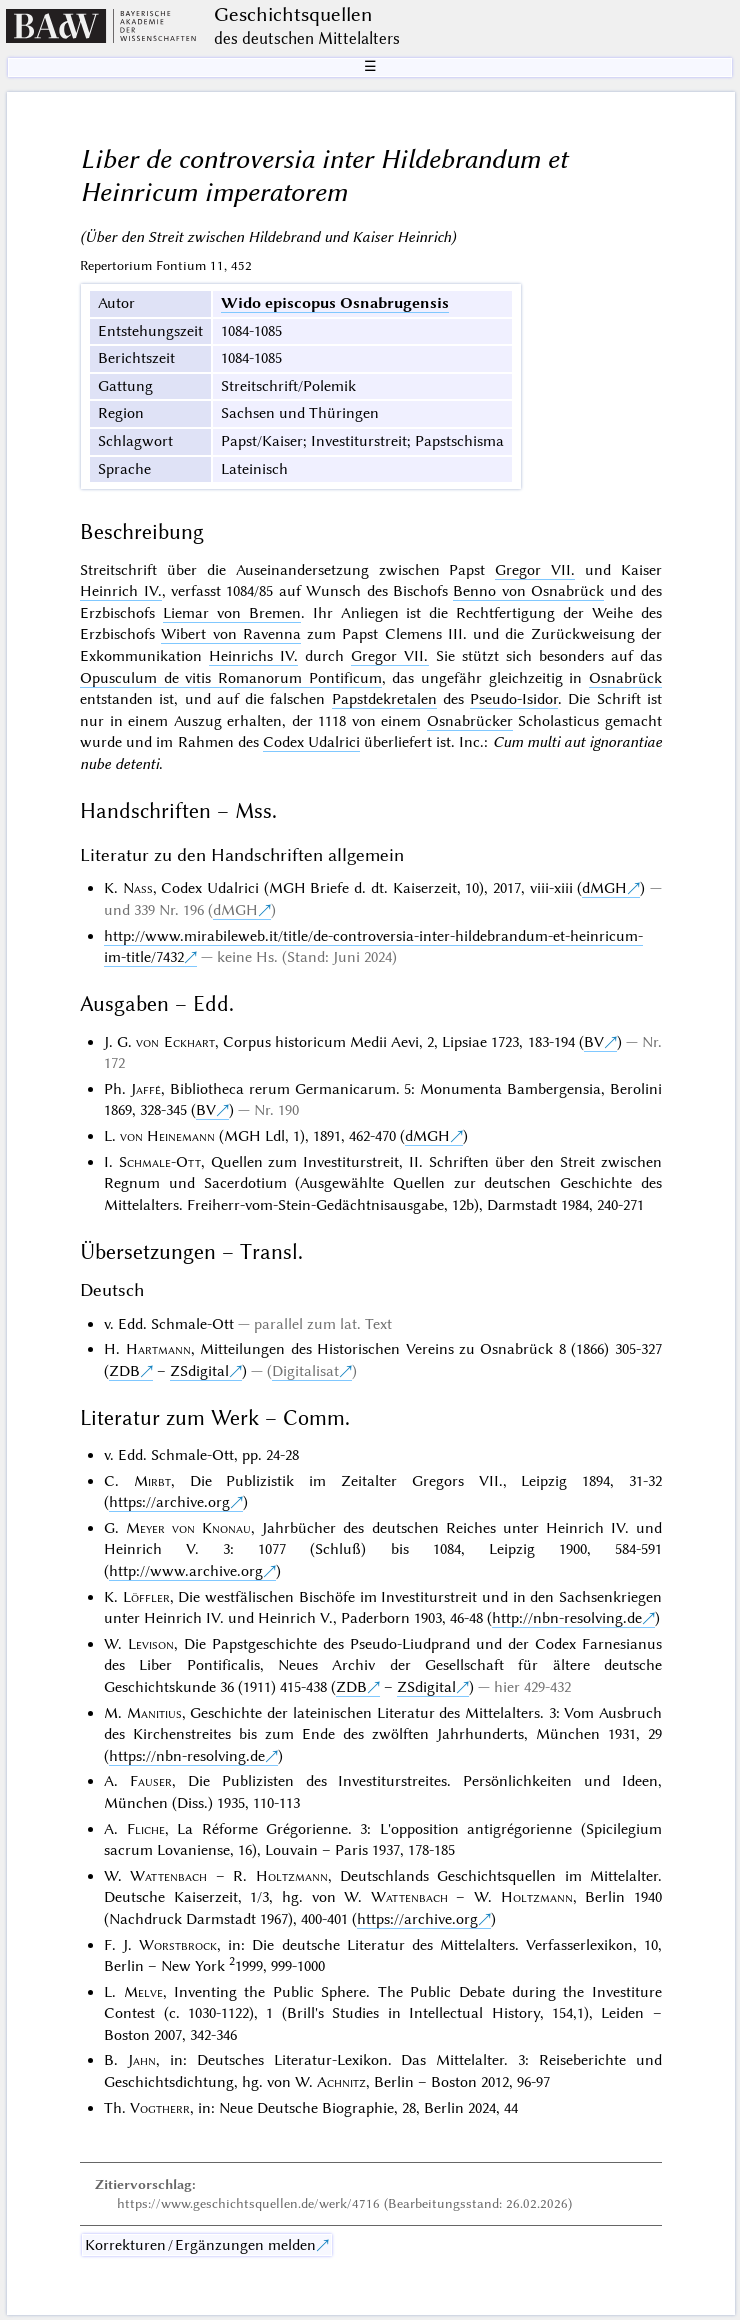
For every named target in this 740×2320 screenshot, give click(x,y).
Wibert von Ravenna (231, 634)
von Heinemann (167, 1136)
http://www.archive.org (186, 1571)
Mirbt (152, 1481)
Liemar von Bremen (232, 613)
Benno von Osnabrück (528, 591)
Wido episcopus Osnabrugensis (335, 303)
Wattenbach (168, 1876)
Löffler (146, 1597)
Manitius (154, 1713)
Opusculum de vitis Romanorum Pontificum (231, 678)
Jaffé (146, 1089)
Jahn (142, 2060)
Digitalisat (305, 1371)
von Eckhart (175, 1042)
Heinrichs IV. (253, 656)
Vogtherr (160, 2108)
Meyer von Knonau (188, 1528)
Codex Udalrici (311, 742)
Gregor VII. (535, 570)
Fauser (151, 1781)
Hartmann (158, 1349)
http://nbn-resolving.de (567, 1618)
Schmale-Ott (160, 1162)
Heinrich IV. (120, 591)
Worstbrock (178, 1945)
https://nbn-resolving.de (187, 1756)
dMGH (604, 888)
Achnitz (341, 2082)
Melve (143, 1992)
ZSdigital (199, 1371)
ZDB (124, 1371)
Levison (151, 1644)
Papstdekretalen (384, 699)
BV (594, 1042)
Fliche (146, 1829)
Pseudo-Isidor (514, 699)
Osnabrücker (470, 721)
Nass (138, 888)
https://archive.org (169, 1502)
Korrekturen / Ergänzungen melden (200, 2245)
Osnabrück (625, 678)
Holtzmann (292, 1876)
